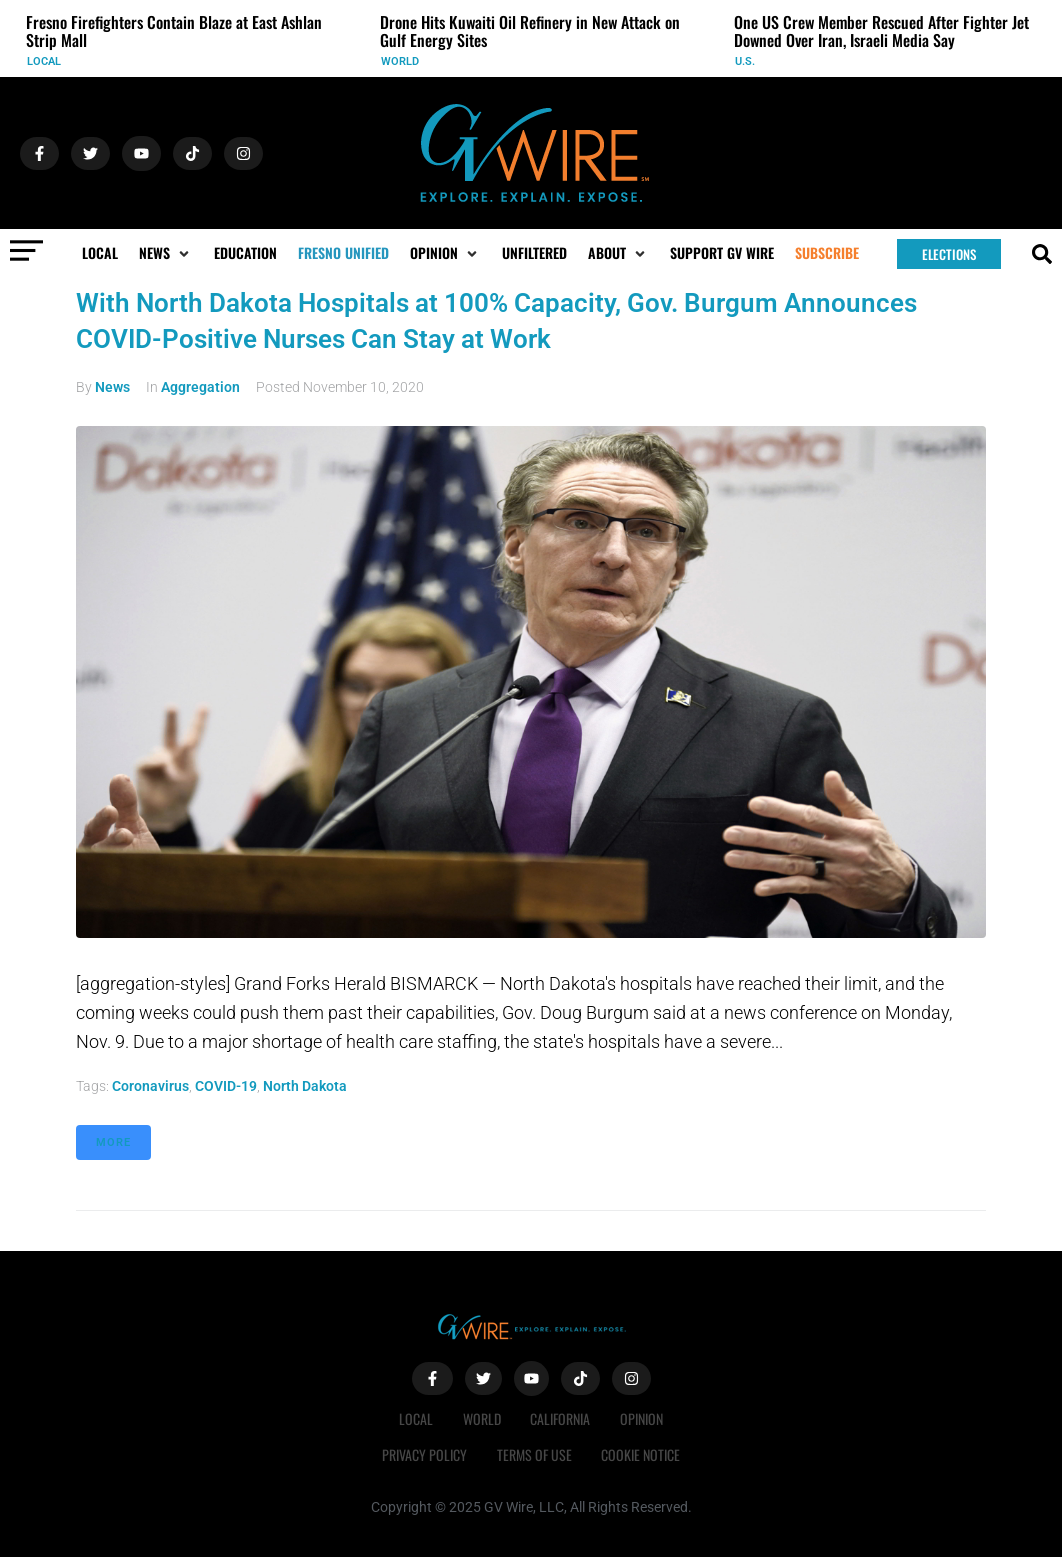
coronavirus (150, 1086)
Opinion (642, 1418)
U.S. (745, 61)
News (112, 387)
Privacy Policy (424, 1454)
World (400, 61)
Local (44, 61)
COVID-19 (226, 1086)
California (561, 1418)
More (113, 1142)
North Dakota (305, 1086)
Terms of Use (534, 1454)
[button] (166, 253)
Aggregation (200, 387)
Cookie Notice (641, 1454)
